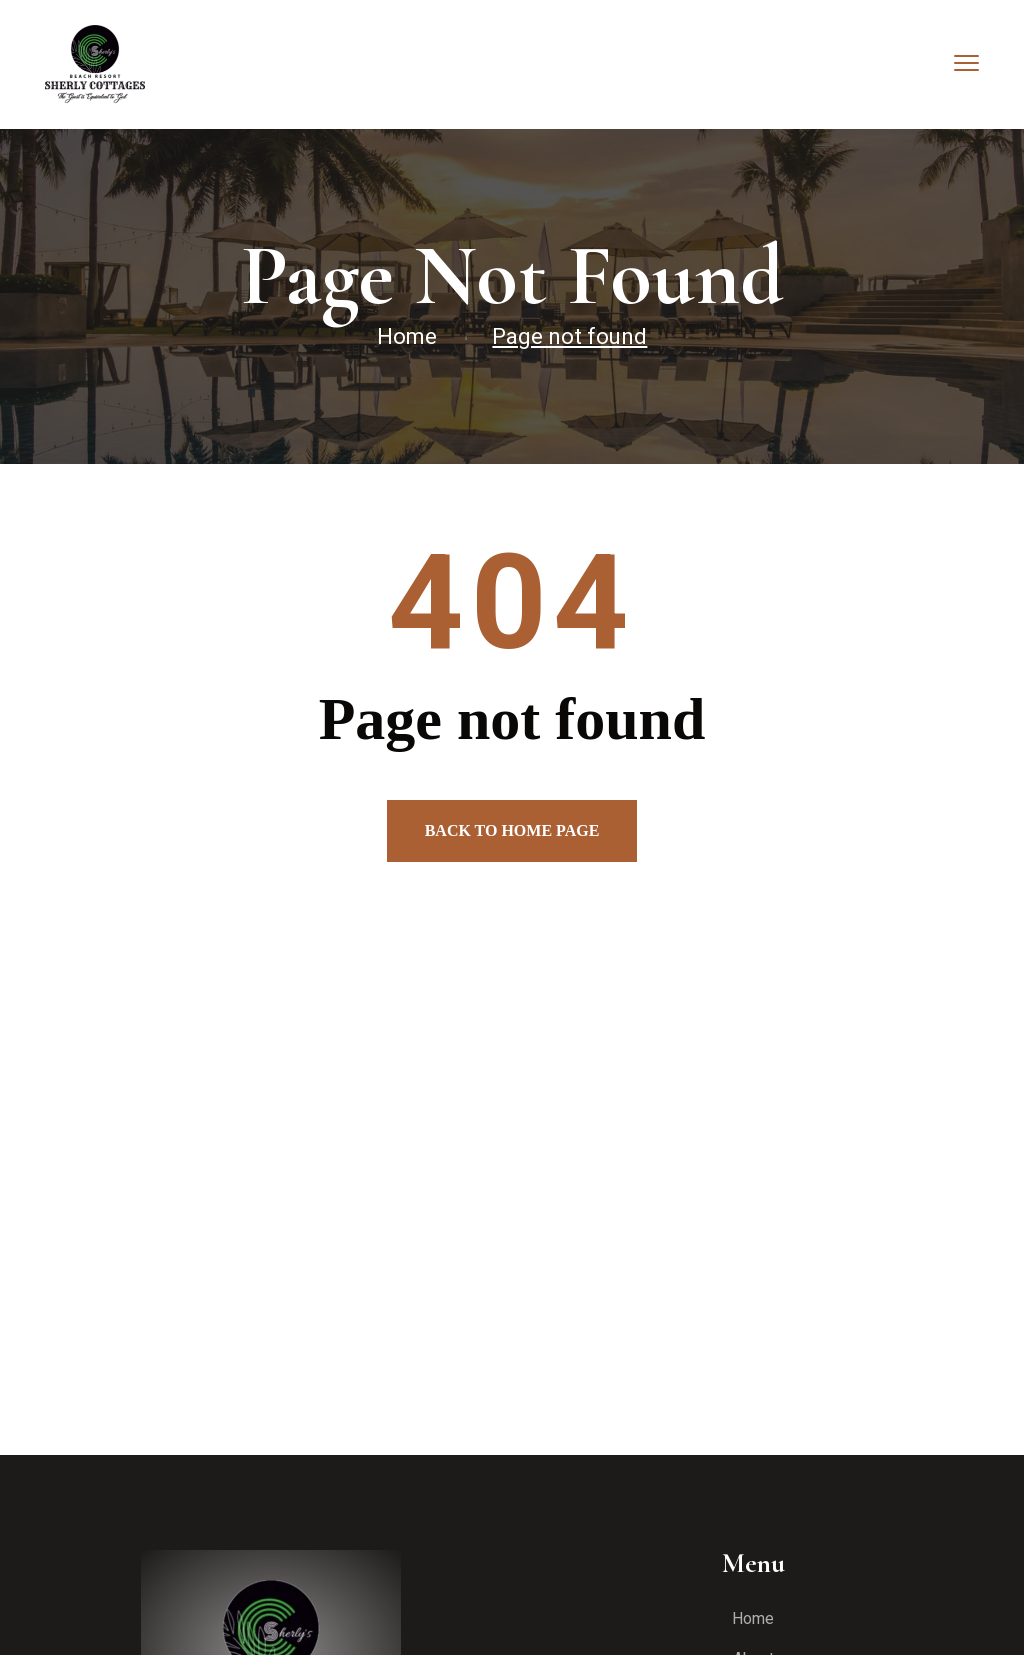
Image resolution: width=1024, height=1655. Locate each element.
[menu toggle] (966, 62)
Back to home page (512, 830)
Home (407, 336)
